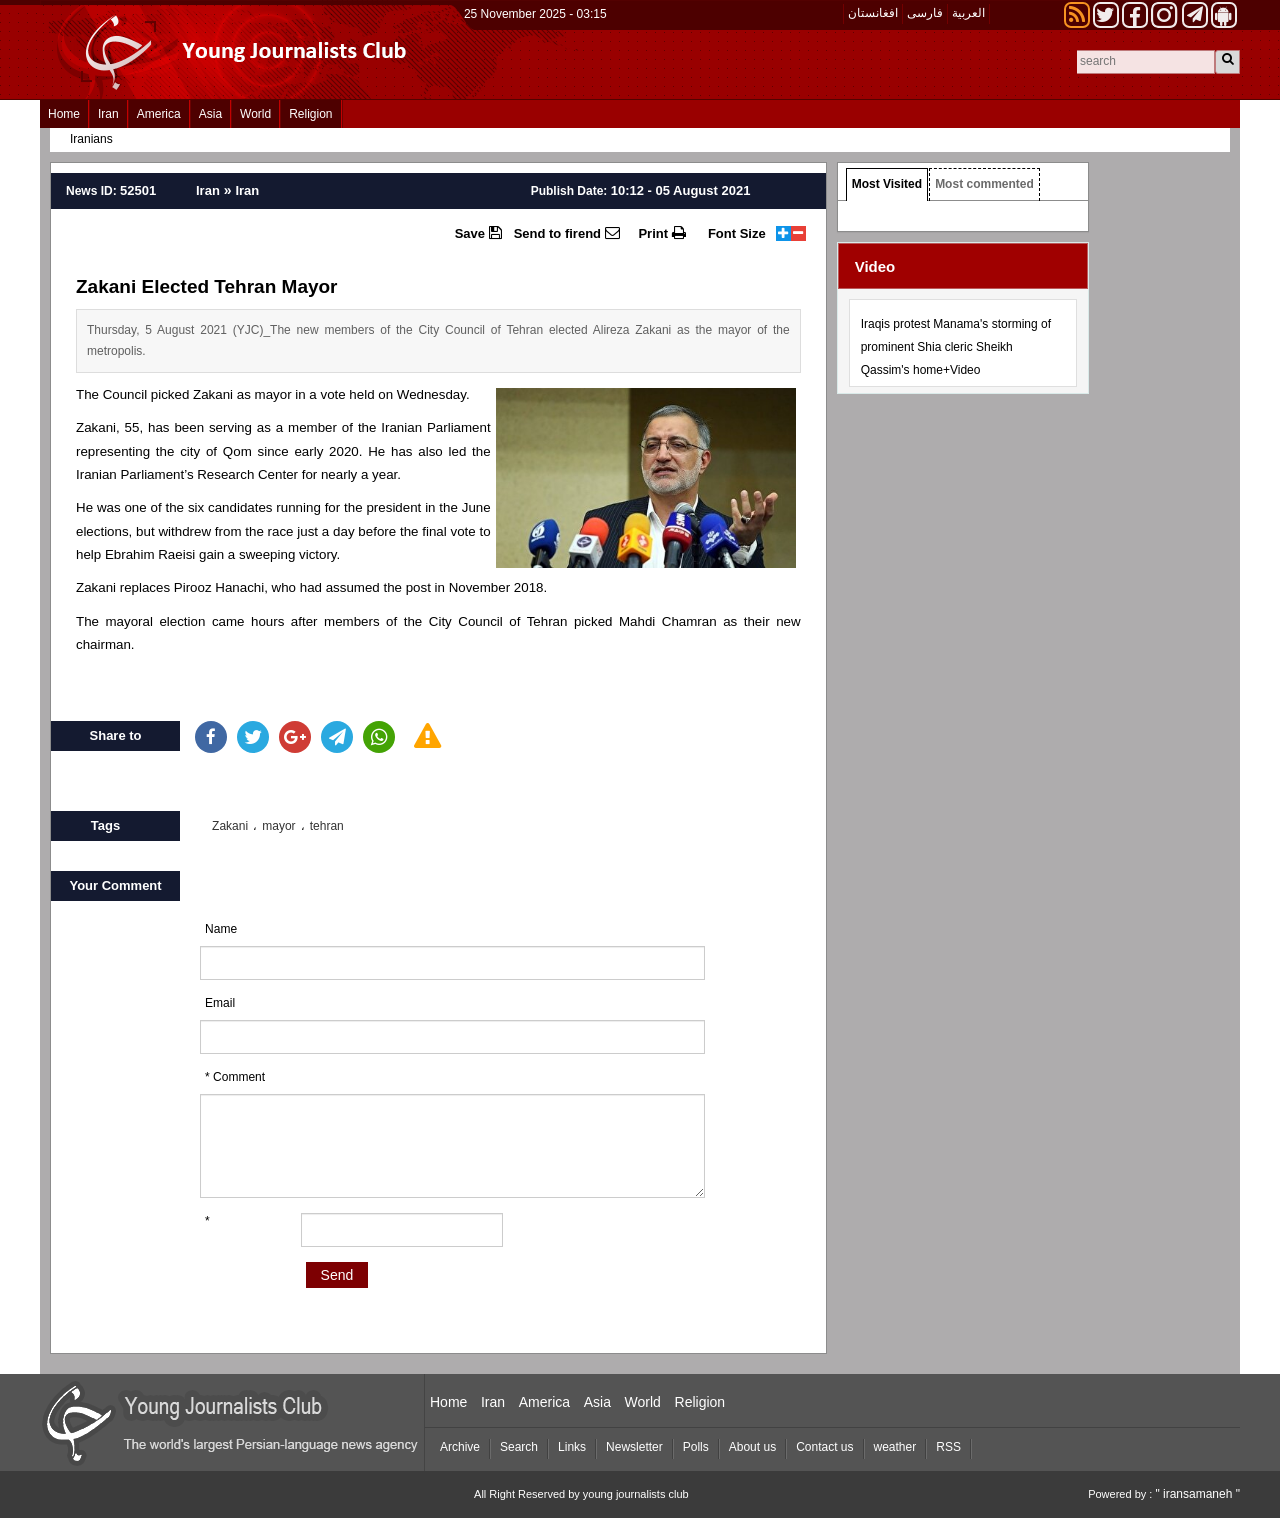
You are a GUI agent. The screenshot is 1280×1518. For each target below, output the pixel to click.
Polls (696, 1447)
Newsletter (634, 1447)
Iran (108, 114)
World (255, 114)
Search (519, 1447)
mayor (278, 826)
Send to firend (567, 233)
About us (752, 1447)
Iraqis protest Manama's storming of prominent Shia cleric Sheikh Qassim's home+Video (956, 347)
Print (661, 233)
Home (64, 114)
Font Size (737, 233)
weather (895, 1447)
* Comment (235, 1077)
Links (572, 1447)
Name (221, 929)
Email (220, 1003)
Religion (310, 114)
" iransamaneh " (1197, 1494)
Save (478, 233)
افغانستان (873, 13)
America (159, 114)
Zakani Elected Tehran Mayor (207, 286)
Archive (460, 1447)
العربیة (968, 13)
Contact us (824, 1447)
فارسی (925, 13)
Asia (210, 114)
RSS (948, 1447)
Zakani (230, 826)
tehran (327, 826)
